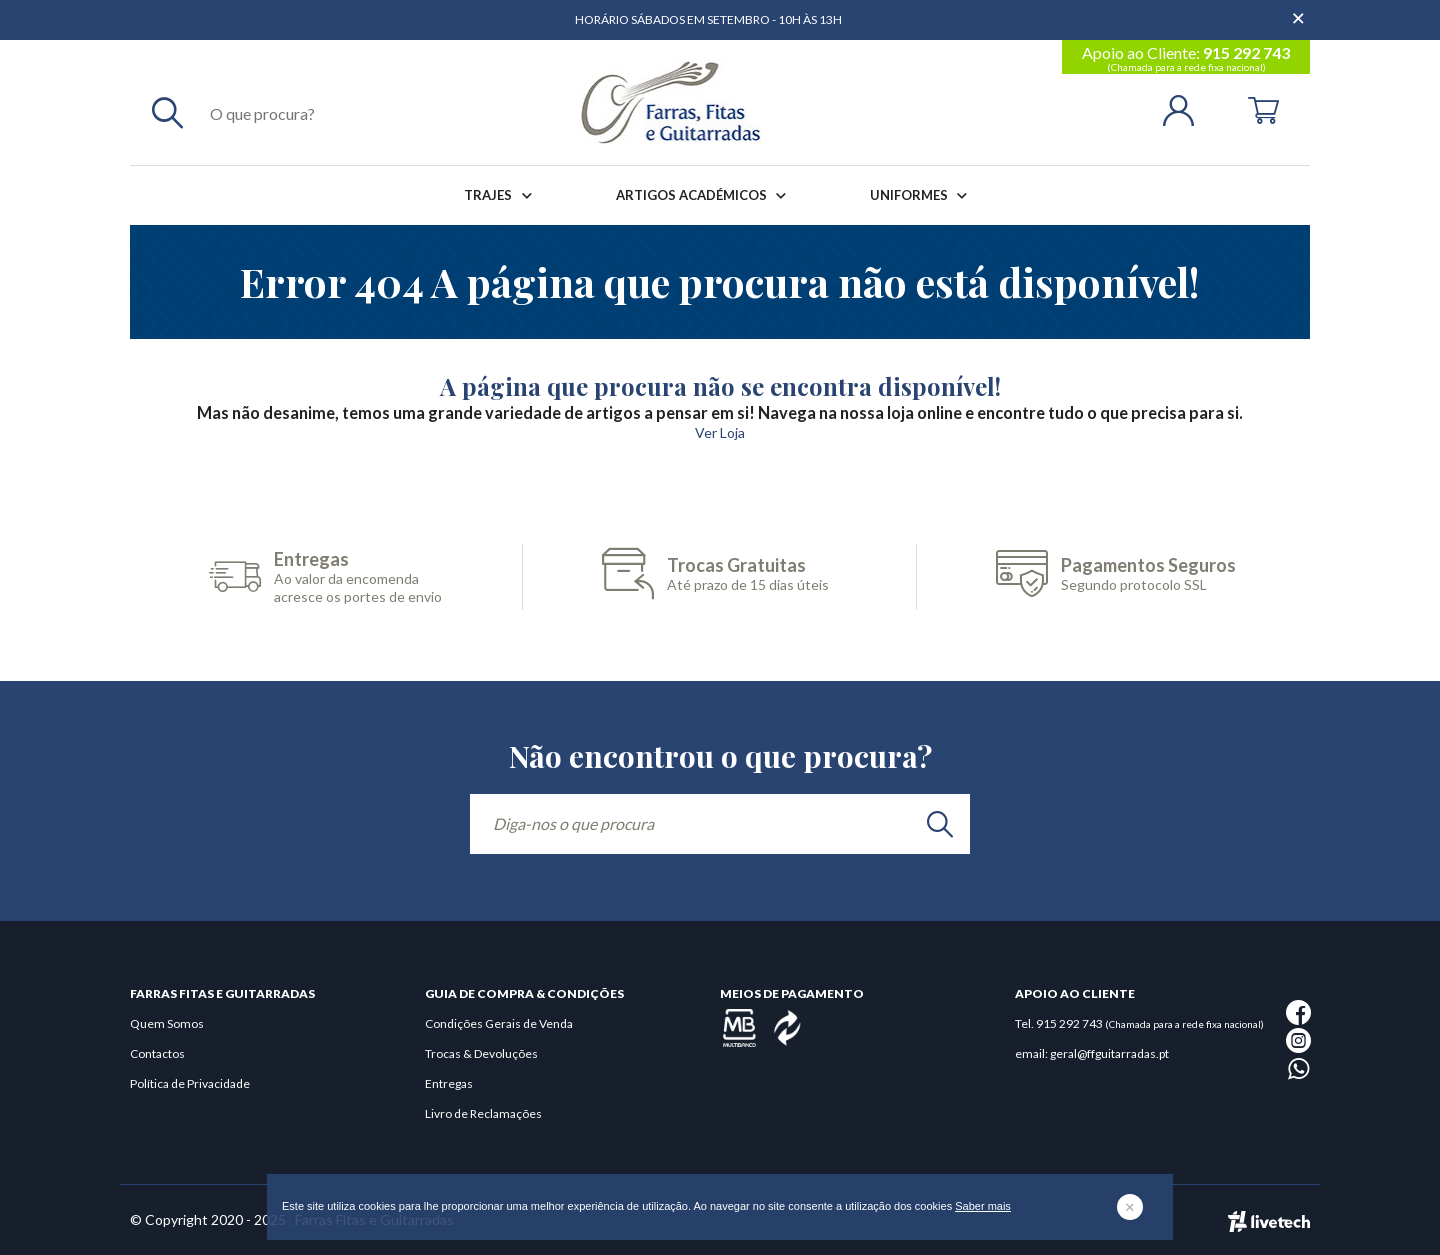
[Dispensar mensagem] (1300, 10)
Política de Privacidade (190, 1083)
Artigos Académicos (705, 195)
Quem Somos (167, 1023)
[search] (940, 824)
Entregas (449, 1083)
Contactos (157, 1053)
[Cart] (1263, 108)
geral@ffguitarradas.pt (1109, 1053)
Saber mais (983, 1206)
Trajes (501, 195)
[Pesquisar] (167, 112)
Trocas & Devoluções (481, 1053)
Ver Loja (720, 432)
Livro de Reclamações (483, 1113)
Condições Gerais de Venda (499, 1023)
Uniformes (922, 195)
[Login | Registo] (1186, 108)
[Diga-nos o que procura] (720, 824)
